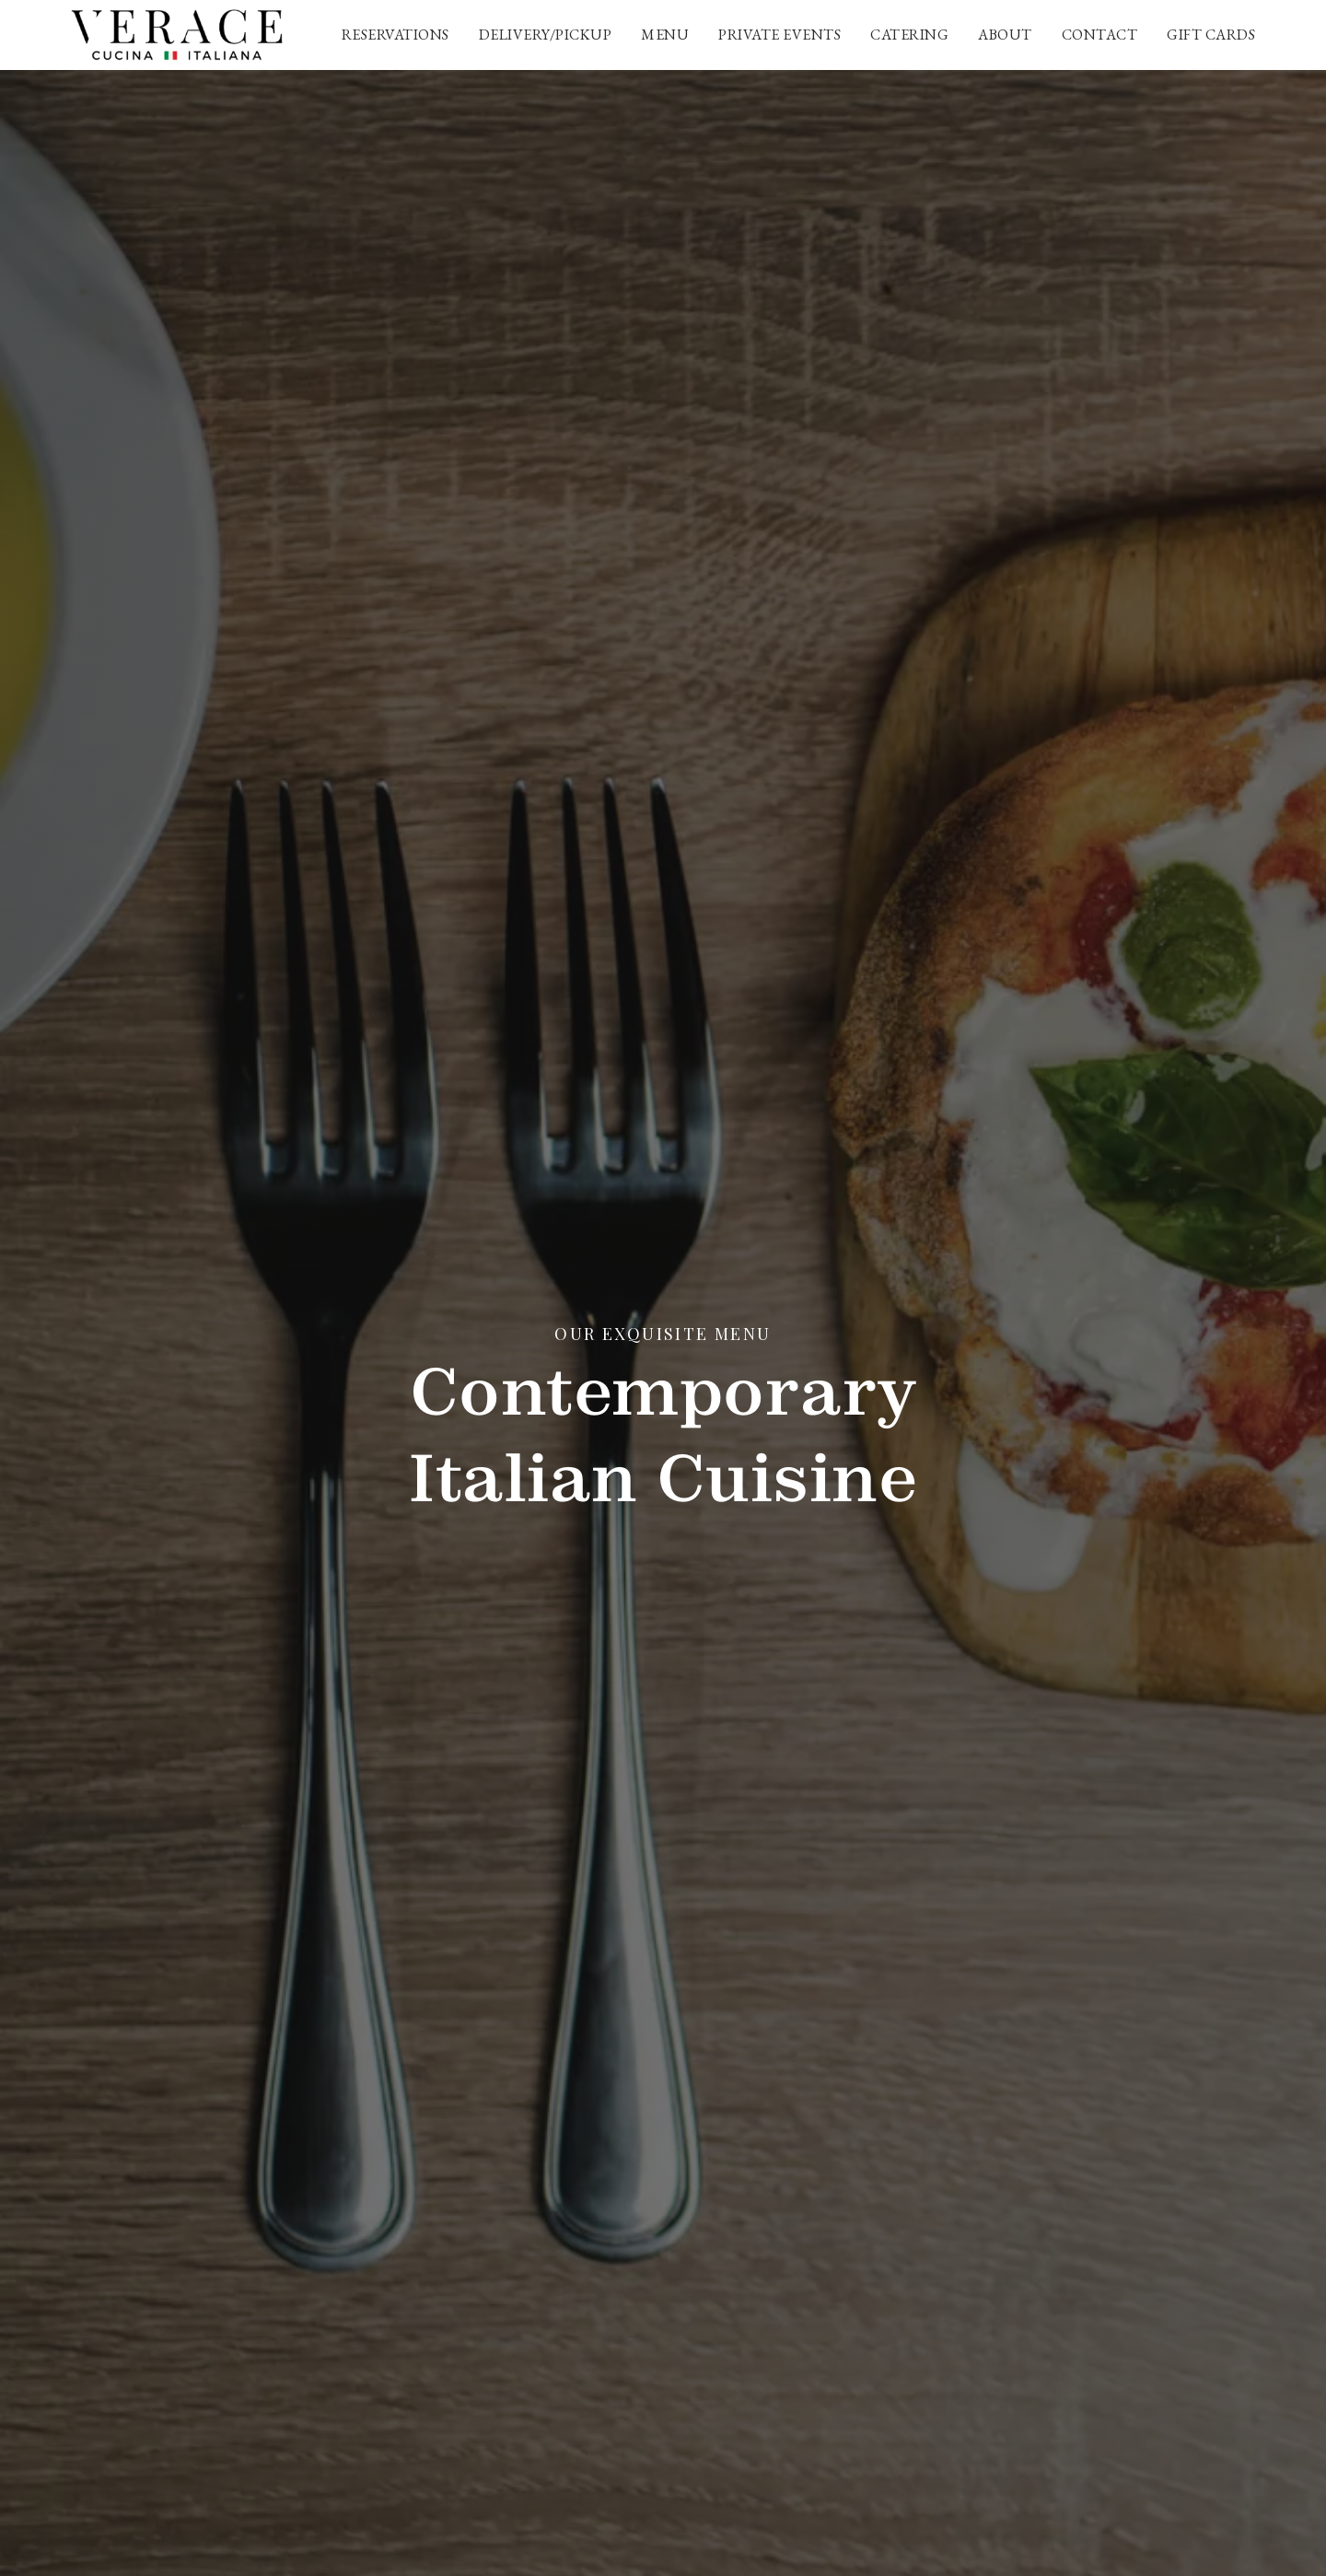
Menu (665, 34)
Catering (909, 34)
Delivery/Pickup (545, 34)
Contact (1100, 34)
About (1005, 34)
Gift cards (1211, 34)
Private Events (779, 34)
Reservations (395, 34)
